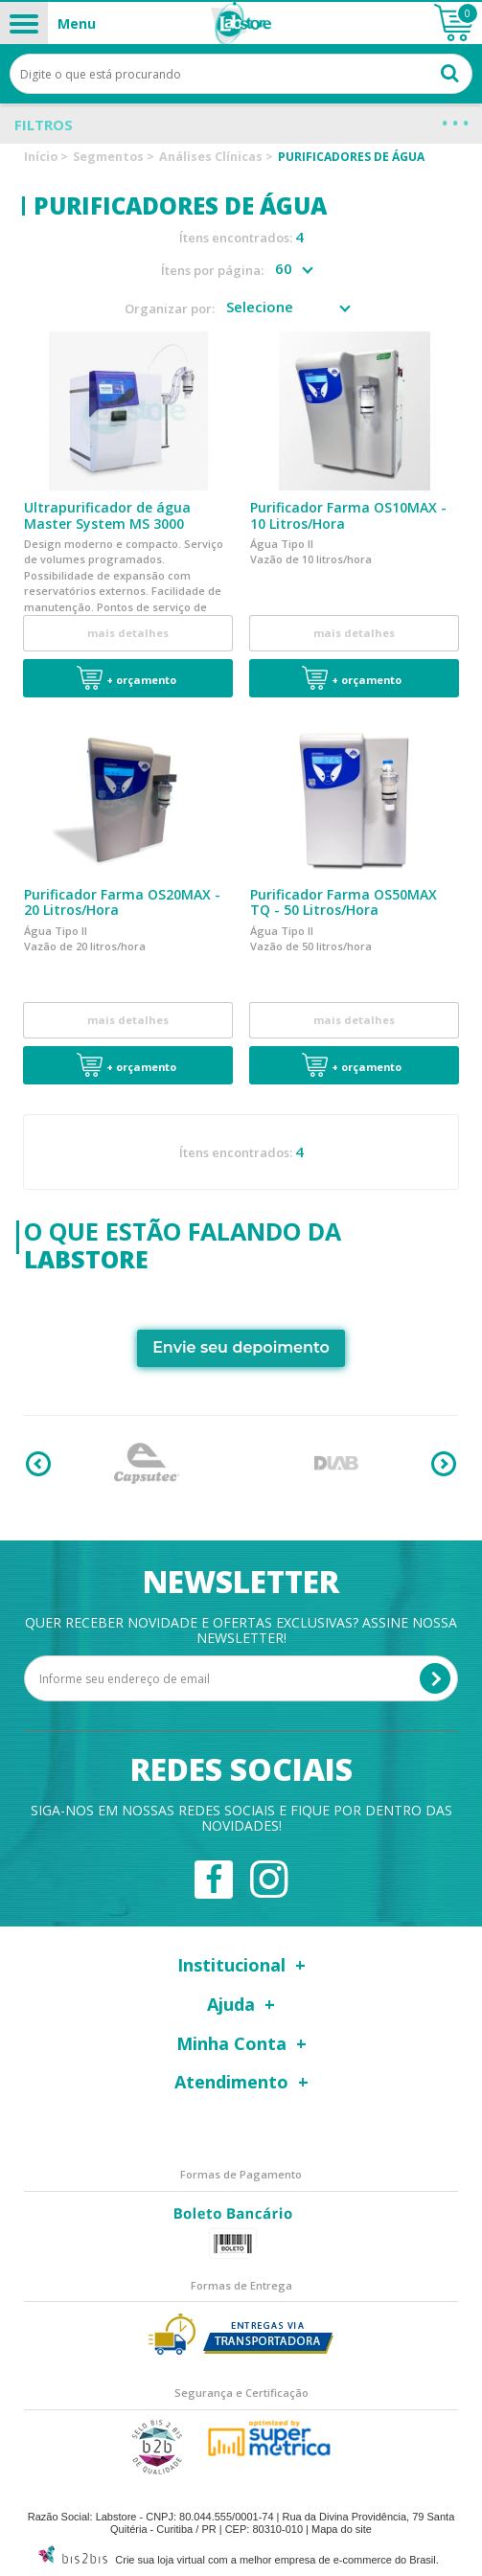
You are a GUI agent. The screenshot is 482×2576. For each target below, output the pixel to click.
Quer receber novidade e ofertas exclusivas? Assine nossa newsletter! (241, 1628)
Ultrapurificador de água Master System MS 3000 (107, 515)
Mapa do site (341, 2527)
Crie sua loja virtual (160, 2558)
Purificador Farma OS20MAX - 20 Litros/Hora (122, 901)
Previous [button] (38, 1462)
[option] (147, 1463)
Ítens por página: (212, 270)
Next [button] (443, 1462)
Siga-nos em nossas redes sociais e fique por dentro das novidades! (241, 1816)
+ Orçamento (140, 679)
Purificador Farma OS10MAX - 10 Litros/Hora (348, 515)
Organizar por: (170, 309)
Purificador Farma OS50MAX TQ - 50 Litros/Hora (343, 901)
